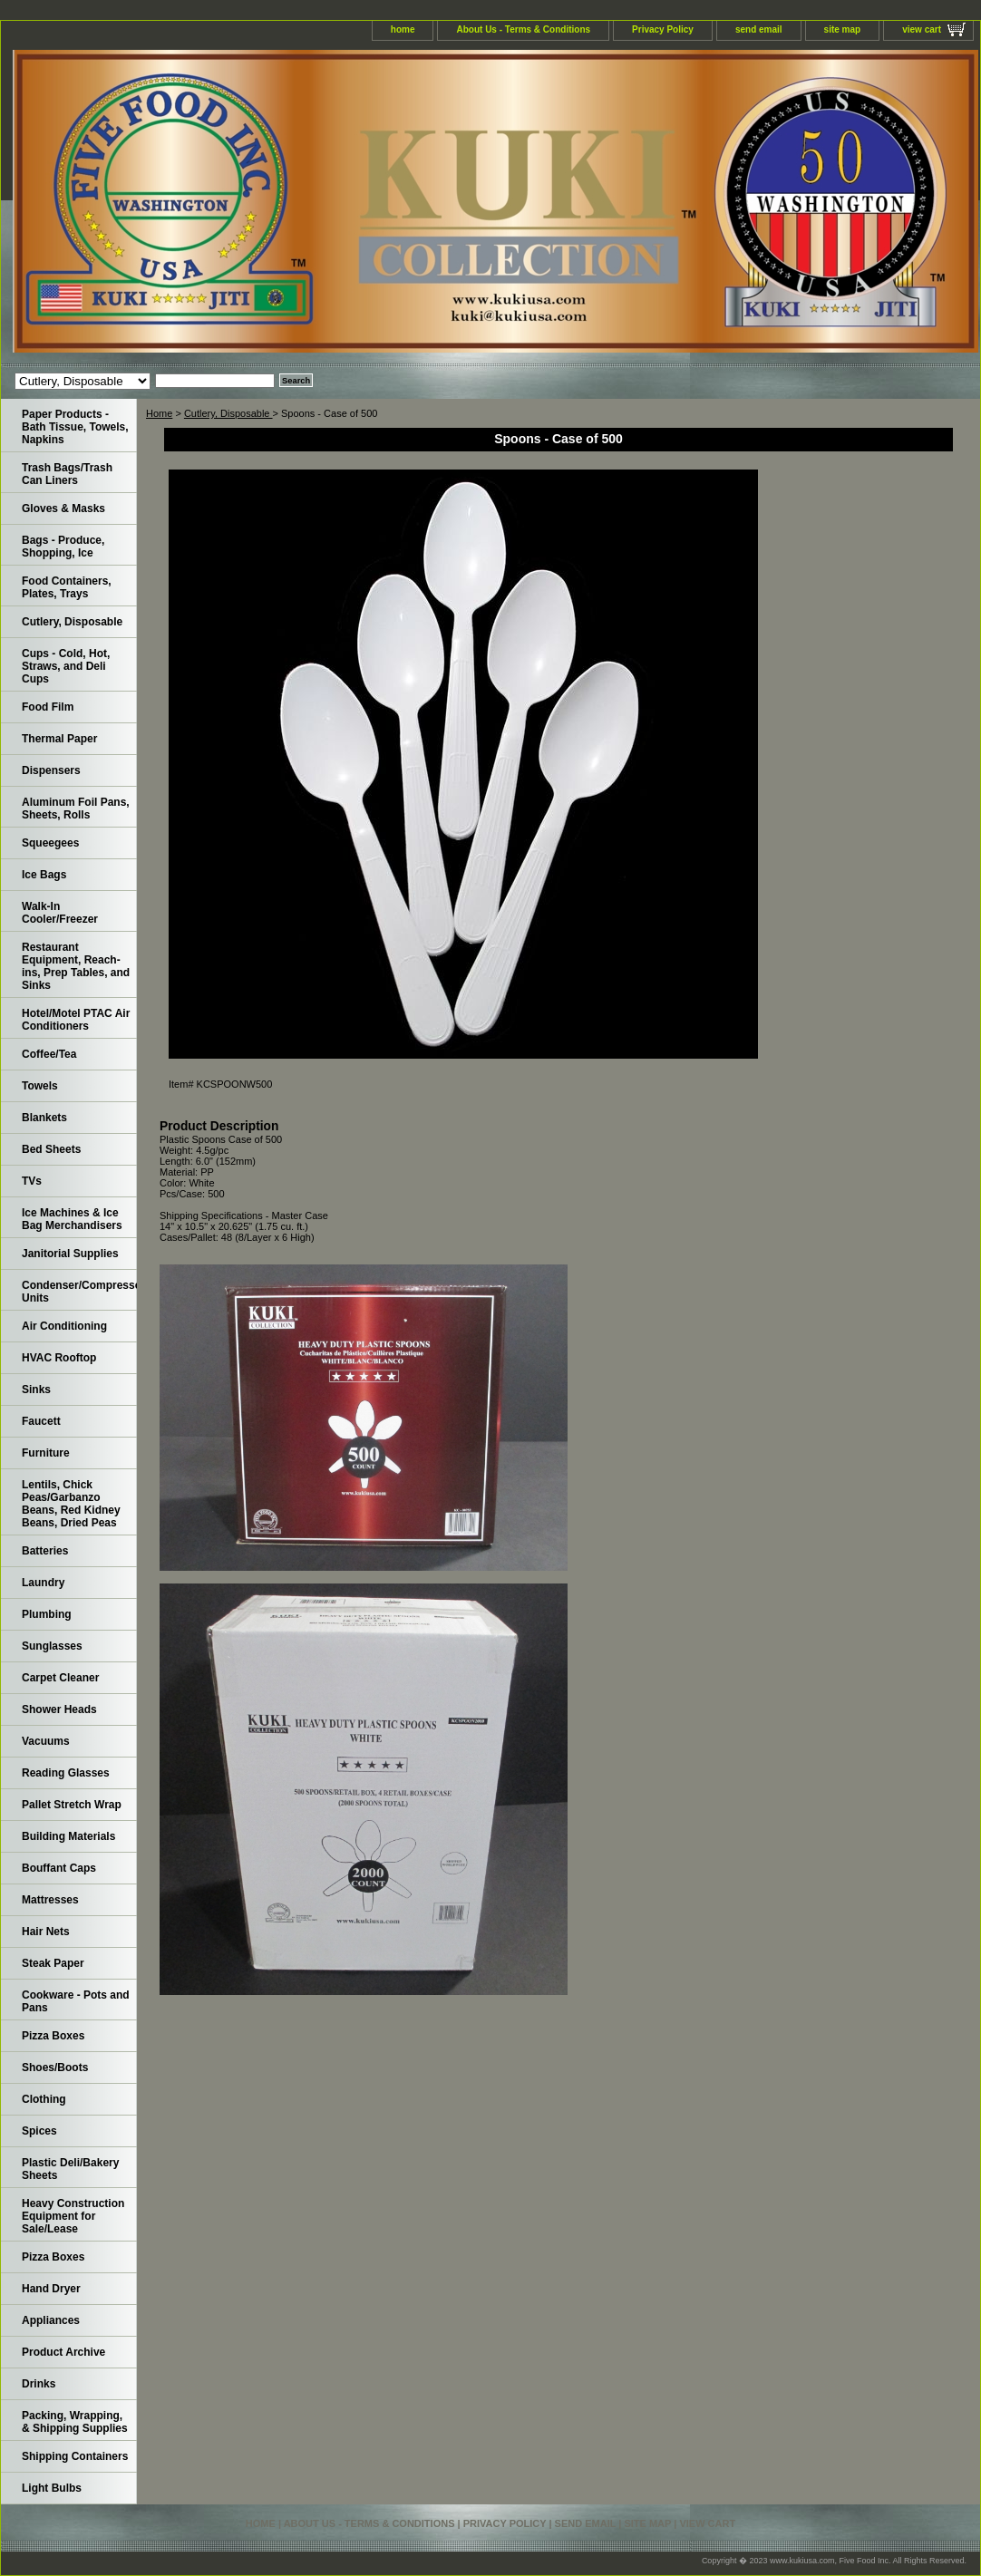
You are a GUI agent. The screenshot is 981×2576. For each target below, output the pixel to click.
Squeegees (50, 843)
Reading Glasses (66, 1773)
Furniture (46, 1453)
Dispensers (51, 770)
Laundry (43, 1582)
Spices (39, 2131)
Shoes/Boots (55, 2067)
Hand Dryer (51, 2288)
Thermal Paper (59, 738)
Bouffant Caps (59, 1868)
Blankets (44, 1117)
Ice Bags (44, 874)
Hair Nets (46, 1931)
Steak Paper (53, 1963)
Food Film (47, 707)
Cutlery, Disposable (228, 413)
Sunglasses (52, 1646)
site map (842, 29)
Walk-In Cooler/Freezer (60, 912)
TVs (32, 1181)
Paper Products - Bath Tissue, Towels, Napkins (75, 427)
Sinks (36, 1389)
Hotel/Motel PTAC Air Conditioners (76, 1019)
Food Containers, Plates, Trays (67, 587)
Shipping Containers (75, 2456)
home (403, 29)
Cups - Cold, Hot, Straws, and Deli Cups (66, 666)
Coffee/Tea (49, 1054)
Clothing (44, 2099)
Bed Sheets (51, 1149)
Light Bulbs (52, 2488)
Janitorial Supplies (70, 1253)
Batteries (45, 1551)
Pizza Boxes (53, 2035)
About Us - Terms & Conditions (523, 29)
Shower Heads (59, 1709)
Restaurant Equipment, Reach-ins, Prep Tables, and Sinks (76, 966)
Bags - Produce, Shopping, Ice (63, 546)
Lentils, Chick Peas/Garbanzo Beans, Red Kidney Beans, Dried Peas (71, 1503)
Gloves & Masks (63, 508)
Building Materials (68, 1836)
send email (758, 29)
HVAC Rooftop (59, 1357)
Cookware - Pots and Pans (76, 2001)
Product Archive (63, 2352)
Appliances (51, 2320)
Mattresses (50, 1899)
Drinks (38, 2383)
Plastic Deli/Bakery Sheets (70, 2169)
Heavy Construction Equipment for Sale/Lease (73, 2216)
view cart (921, 29)
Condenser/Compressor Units (79, 1291)
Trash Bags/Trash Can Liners (67, 474)
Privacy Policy (663, 29)
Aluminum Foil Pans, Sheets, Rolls (76, 808)
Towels (40, 1086)
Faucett (41, 1421)
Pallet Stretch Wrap (71, 1804)
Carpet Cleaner (60, 1677)
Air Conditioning (64, 1326)
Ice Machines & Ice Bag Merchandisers (72, 1219)
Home (159, 413)
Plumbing (47, 1614)
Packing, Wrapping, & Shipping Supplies (75, 2422)
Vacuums (46, 1741)
